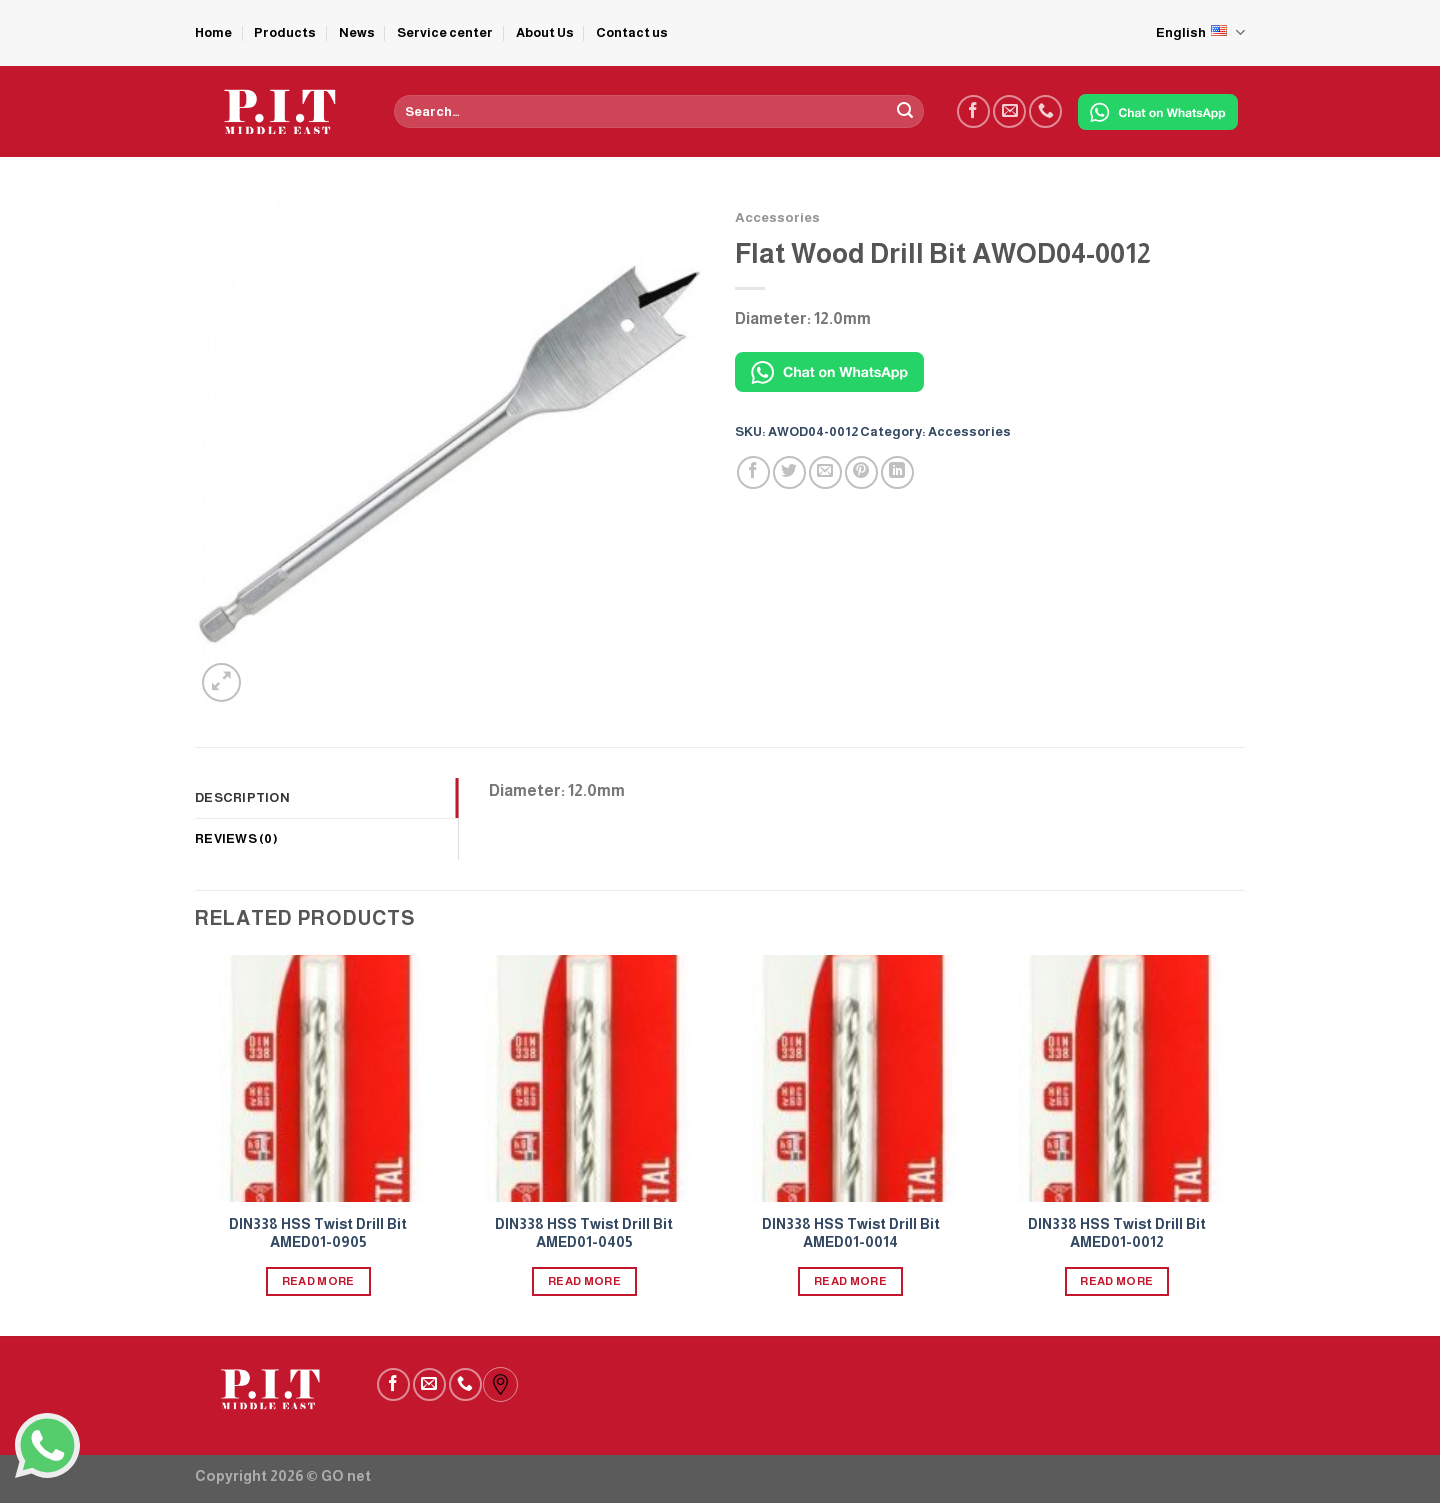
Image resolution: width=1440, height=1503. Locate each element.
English (1200, 32)
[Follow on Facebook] (973, 111)
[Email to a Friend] (825, 472)
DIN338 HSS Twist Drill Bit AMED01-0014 (851, 1233)
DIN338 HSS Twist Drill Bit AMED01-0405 (584, 1233)
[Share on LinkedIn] (897, 472)
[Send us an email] (1009, 111)
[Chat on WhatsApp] (1158, 112)
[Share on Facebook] (753, 472)
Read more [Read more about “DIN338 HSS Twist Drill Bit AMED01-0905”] (318, 1281)
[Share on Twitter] (789, 472)
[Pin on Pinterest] (861, 472)
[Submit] (905, 112)
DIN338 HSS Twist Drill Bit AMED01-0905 (318, 1233)
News (357, 32)
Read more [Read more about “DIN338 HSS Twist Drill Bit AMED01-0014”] (850, 1281)
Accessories (777, 217)
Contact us (632, 32)
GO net (346, 1476)
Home (213, 32)
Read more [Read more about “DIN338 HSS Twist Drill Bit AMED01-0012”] (1116, 1281)
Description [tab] (242, 797)
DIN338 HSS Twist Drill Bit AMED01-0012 (1117, 1233)
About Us (545, 32)
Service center (445, 32)
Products (285, 32)
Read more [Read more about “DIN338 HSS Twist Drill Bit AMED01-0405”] (584, 1281)
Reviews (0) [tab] (236, 838)
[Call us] (1045, 111)
